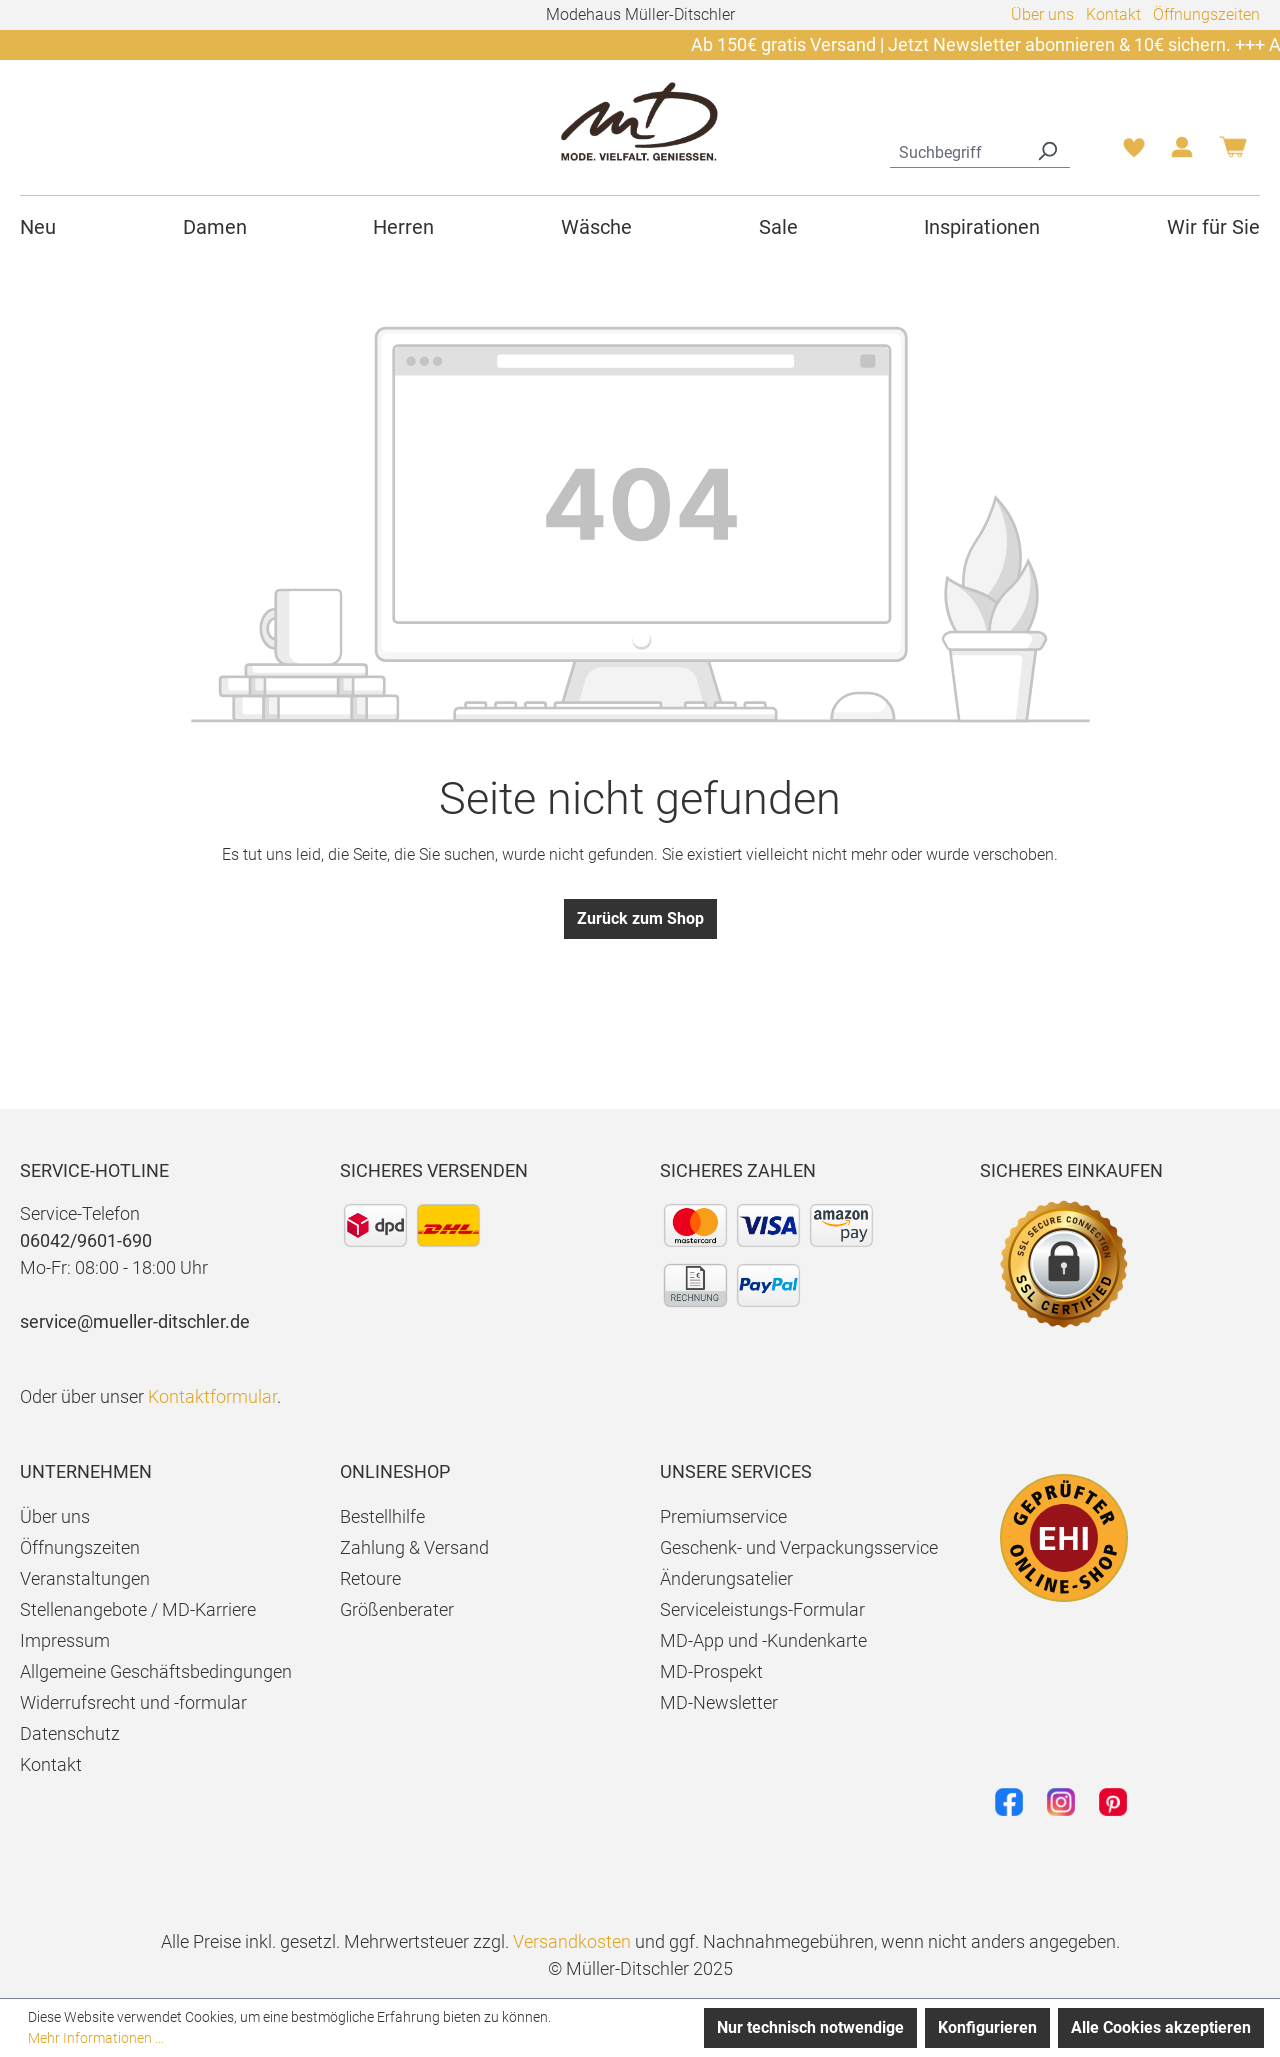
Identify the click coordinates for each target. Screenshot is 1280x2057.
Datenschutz (70, 1733)
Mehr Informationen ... (96, 2038)
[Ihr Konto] (1182, 153)
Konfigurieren (987, 2027)
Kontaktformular (212, 1396)
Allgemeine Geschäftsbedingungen (156, 1671)
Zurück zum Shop (640, 918)
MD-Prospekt (711, 1671)
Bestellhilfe (382, 1516)
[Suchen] (1047, 150)
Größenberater (397, 1609)
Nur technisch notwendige (810, 2027)
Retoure (370, 1578)
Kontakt (1113, 14)
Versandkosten (572, 1941)
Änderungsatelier (726, 1578)
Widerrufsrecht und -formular (133, 1702)
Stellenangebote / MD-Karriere (138, 1609)
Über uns (1042, 14)
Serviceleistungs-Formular (762, 1609)
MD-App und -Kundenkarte (763, 1640)
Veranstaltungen (85, 1578)
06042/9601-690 (86, 1240)
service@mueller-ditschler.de (135, 1321)
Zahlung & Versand (414, 1547)
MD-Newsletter (719, 1702)
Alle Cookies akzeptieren (1161, 2027)
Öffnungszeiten (1206, 14)
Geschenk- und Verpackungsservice (799, 1547)
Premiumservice (723, 1516)
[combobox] (957, 150)
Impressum (65, 1640)
